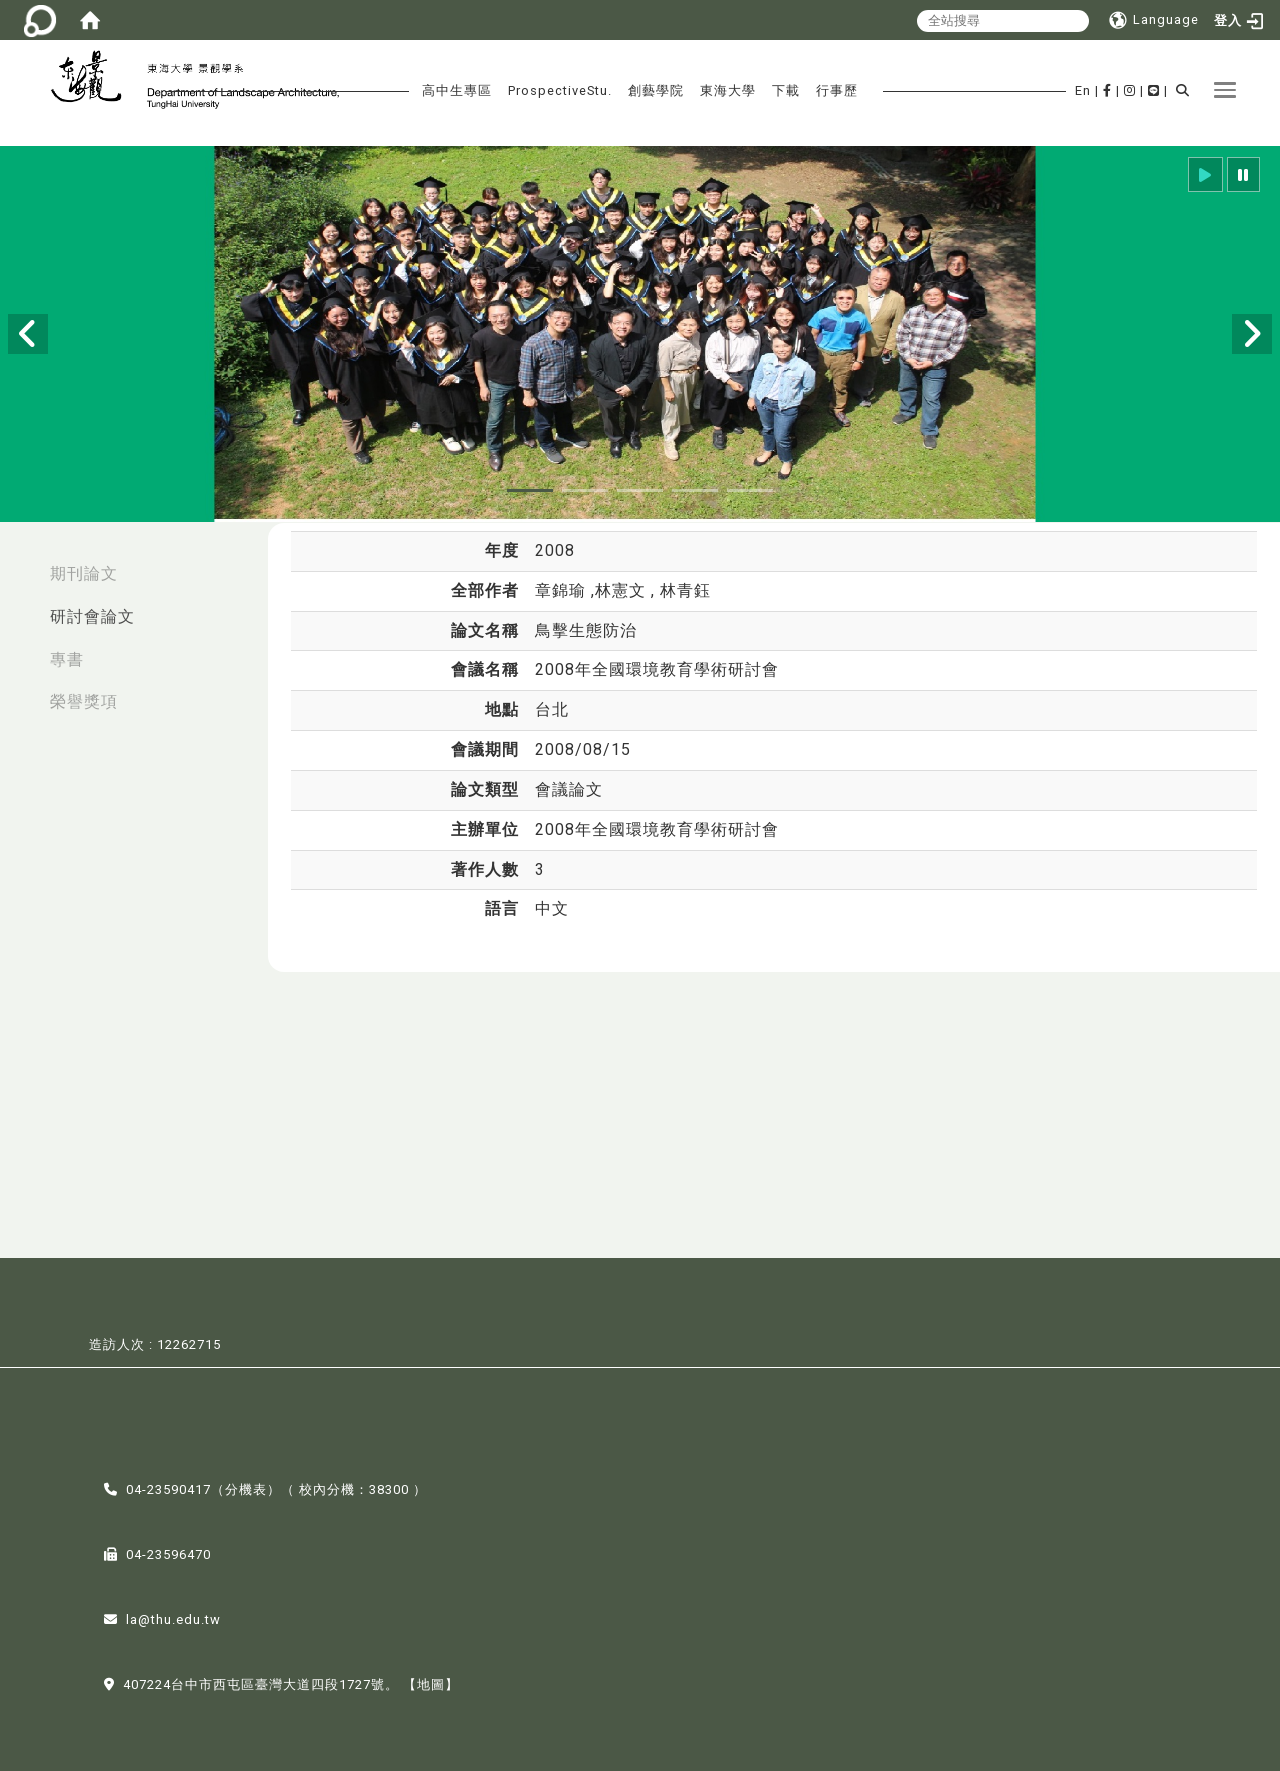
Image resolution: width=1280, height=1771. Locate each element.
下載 (786, 90)
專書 (67, 659)
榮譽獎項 (84, 701)
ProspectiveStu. (560, 90)
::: (21, 563)
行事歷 (837, 90)
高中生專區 (457, 90)
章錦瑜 (563, 590)
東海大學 (728, 90)
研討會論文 (92, 616)
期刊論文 (84, 573)
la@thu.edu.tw (173, 1617)
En (1083, 90)
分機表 (246, 1487)
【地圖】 (431, 1682)
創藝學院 (656, 90)
